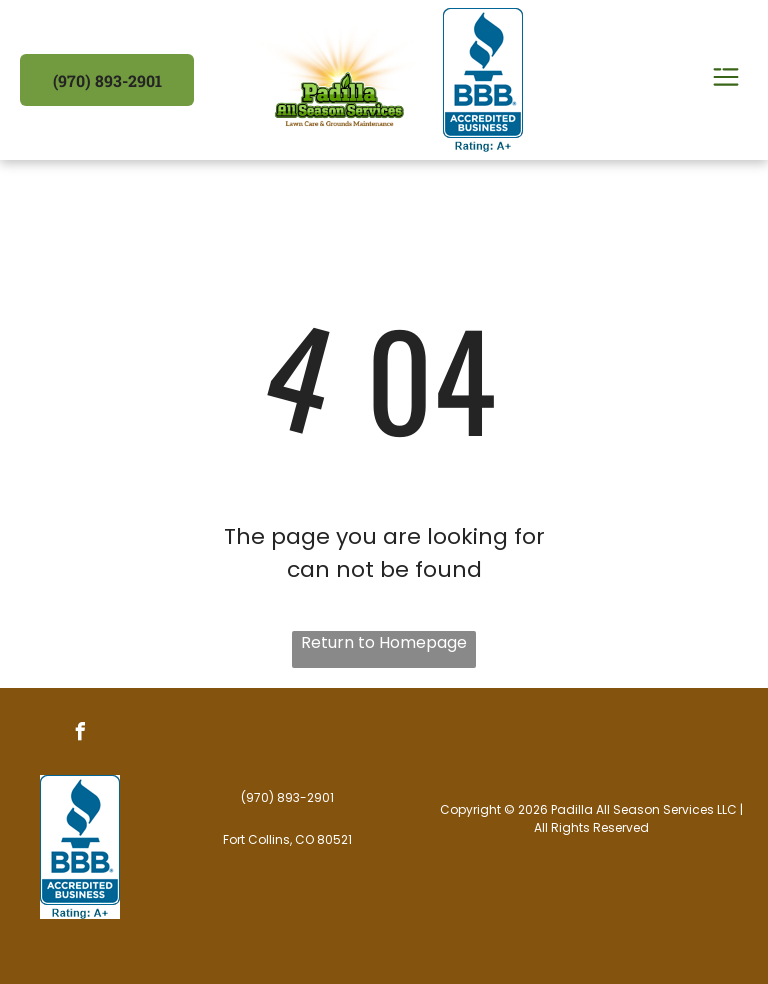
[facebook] (80, 734)
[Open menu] (726, 80)
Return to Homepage (384, 642)
